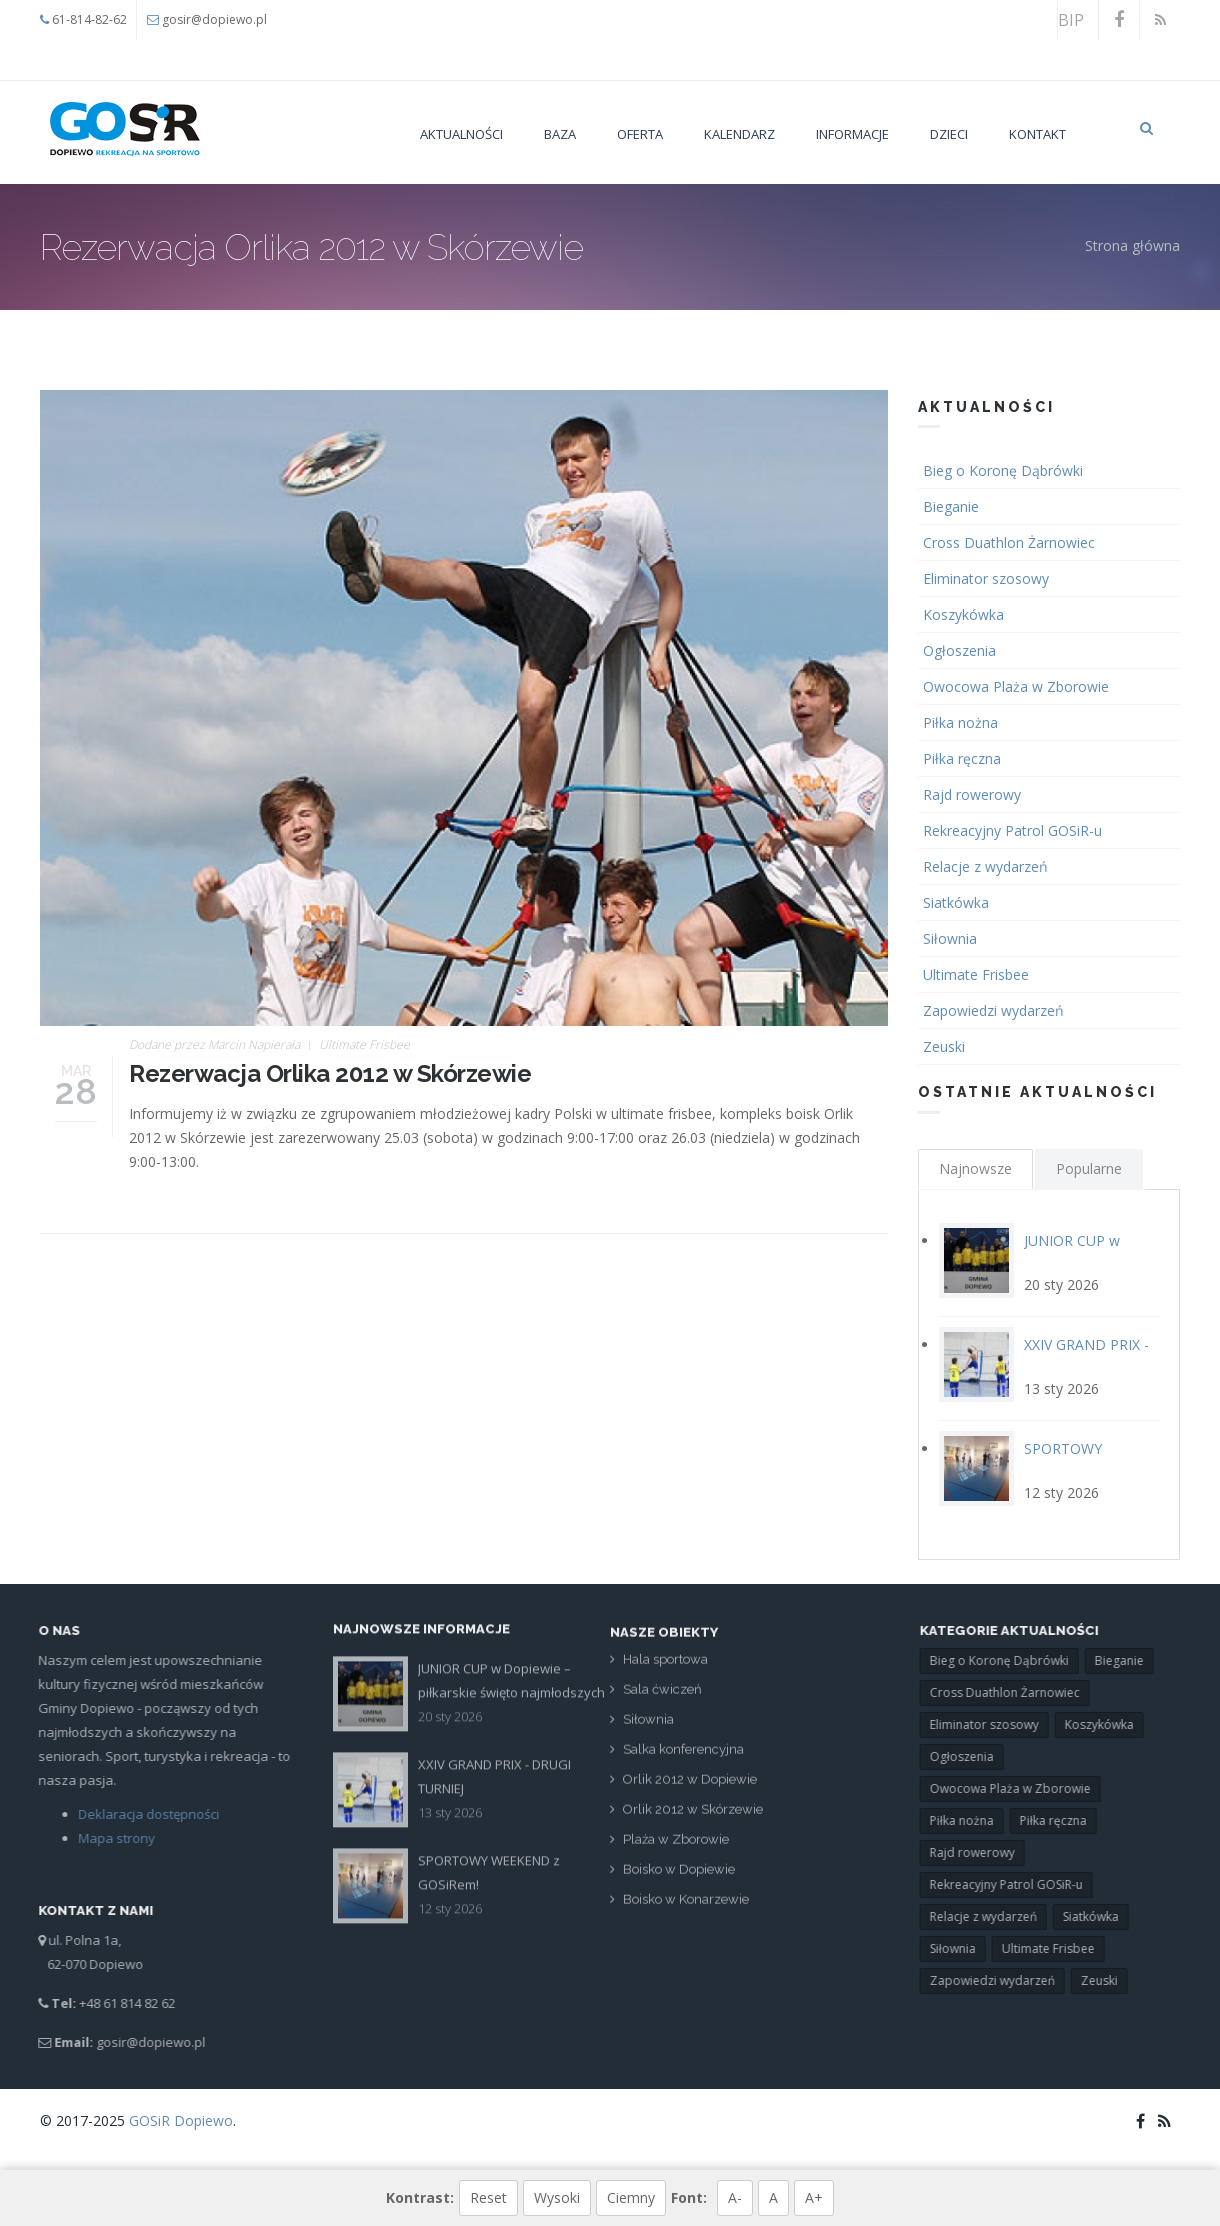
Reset (488, 2197)
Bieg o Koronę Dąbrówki (1003, 470)
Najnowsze (975, 1168)
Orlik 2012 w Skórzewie (693, 1817)
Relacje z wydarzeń (985, 866)
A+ (814, 2197)
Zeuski (944, 1046)
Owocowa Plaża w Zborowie (1016, 686)
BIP (1071, 20)
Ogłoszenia (959, 650)
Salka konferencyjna (683, 1757)
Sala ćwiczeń (662, 1697)
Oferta (640, 134)
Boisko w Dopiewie (679, 1877)
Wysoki (557, 2197)
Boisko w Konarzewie (686, 1907)
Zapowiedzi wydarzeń (993, 1010)
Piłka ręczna (962, 758)
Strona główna (1132, 245)
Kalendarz (739, 134)
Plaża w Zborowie (676, 1847)
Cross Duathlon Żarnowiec (1009, 542)
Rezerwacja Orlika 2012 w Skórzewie (330, 1073)
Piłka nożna (960, 722)
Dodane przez (214, 1044)
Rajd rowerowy (972, 794)
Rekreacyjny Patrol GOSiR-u (1012, 830)
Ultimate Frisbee (364, 1044)
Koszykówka (963, 614)
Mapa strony (108, 1838)
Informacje (852, 134)
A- (735, 2197)
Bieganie (951, 506)
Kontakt (1037, 134)
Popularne (1089, 1168)
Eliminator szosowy (986, 578)
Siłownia (950, 938)
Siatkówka (956, 902)
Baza (560, 134)
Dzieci (949, 134)
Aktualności (461, 134)
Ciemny (631, 2197)
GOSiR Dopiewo (181, 2120)
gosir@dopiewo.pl (214, 19)
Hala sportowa (665, 1667)
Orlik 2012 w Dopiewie (690, 1787)
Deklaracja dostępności (140, 1814)
